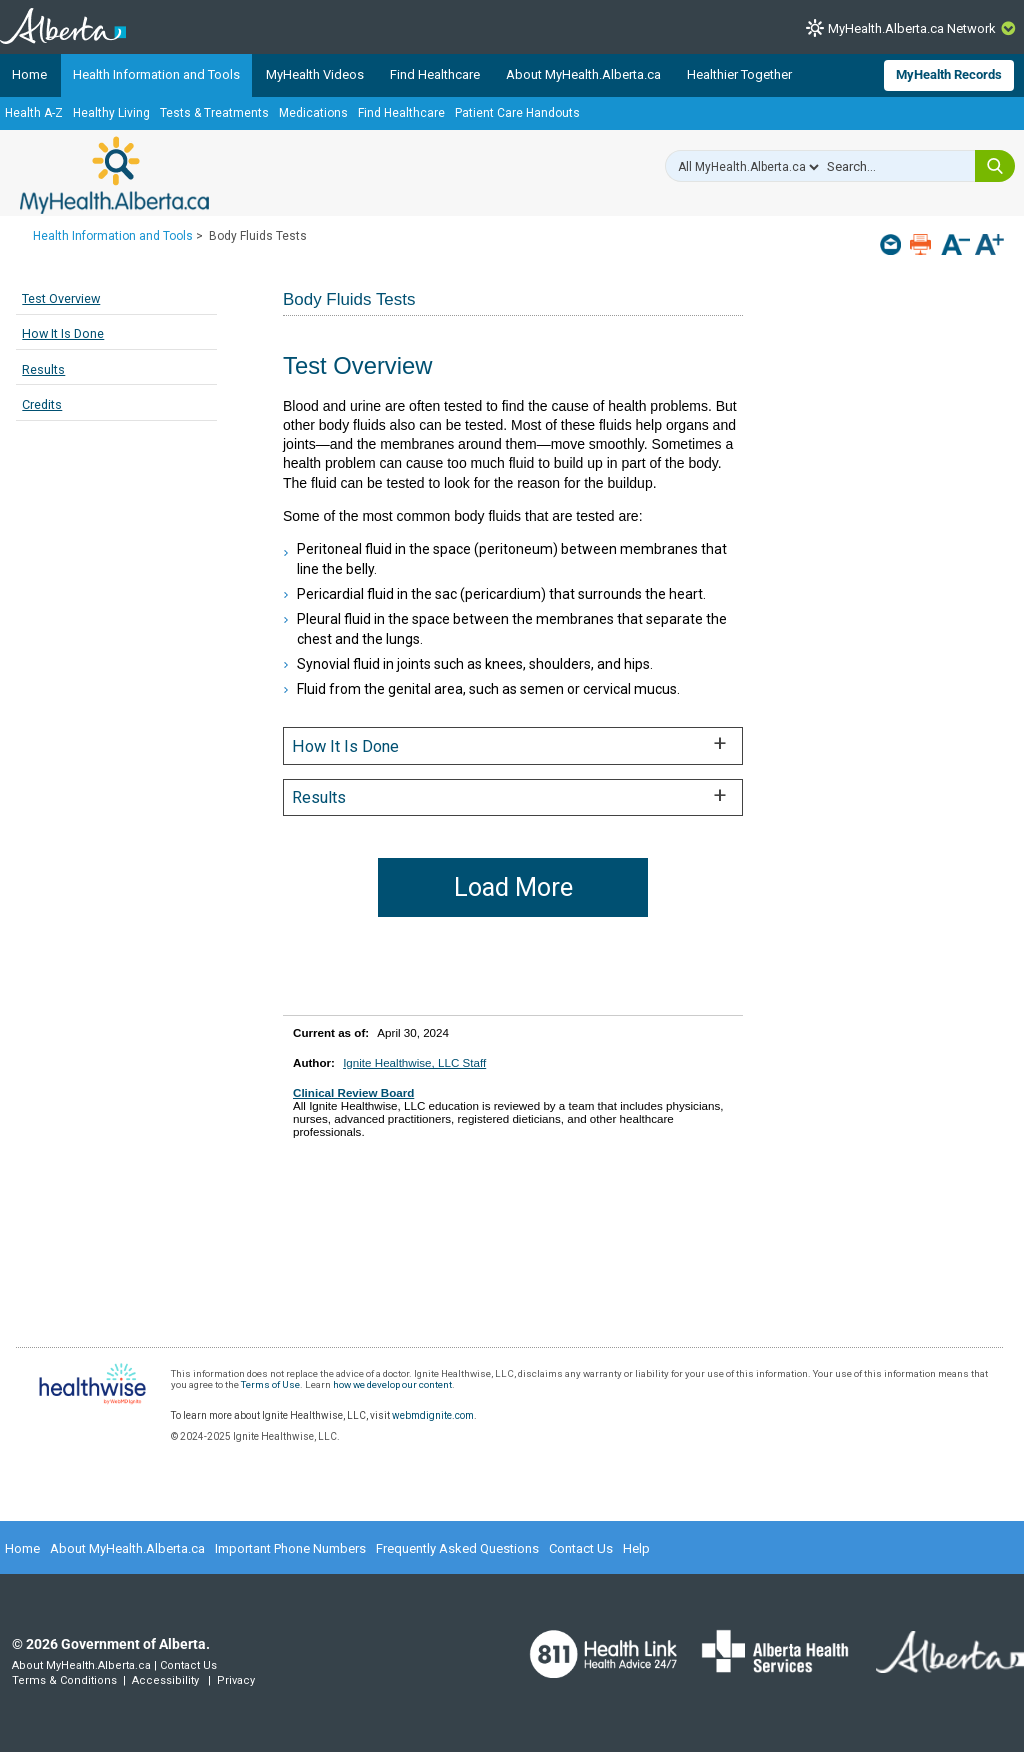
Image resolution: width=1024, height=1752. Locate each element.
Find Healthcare (435, 74)
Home (29, 74)
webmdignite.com (433, 1415)
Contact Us (581, 1548)
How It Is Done (63, 333)
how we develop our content (392, 1384)
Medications (313, 113)
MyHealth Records (949, 74)
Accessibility (165, 1680)
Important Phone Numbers (290, 1548)
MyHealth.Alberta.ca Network (912, 28)
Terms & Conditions (64, 1680)
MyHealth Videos (315, 74)
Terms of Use (270, 1384)
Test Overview (61, 298)
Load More (513, 887)
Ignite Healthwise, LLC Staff (414, 1062)
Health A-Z (34, 113)
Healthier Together (739, 74)
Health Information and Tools (156, 74)
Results (43, 369)
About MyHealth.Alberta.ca (583, 74)
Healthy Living (111, 113)
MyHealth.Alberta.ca (114, 175)
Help (636, 1548)
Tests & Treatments (214, 113)
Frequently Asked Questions (457, 1548)
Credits (42, 404)
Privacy (236, 1680)
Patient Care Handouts (517, 113)
